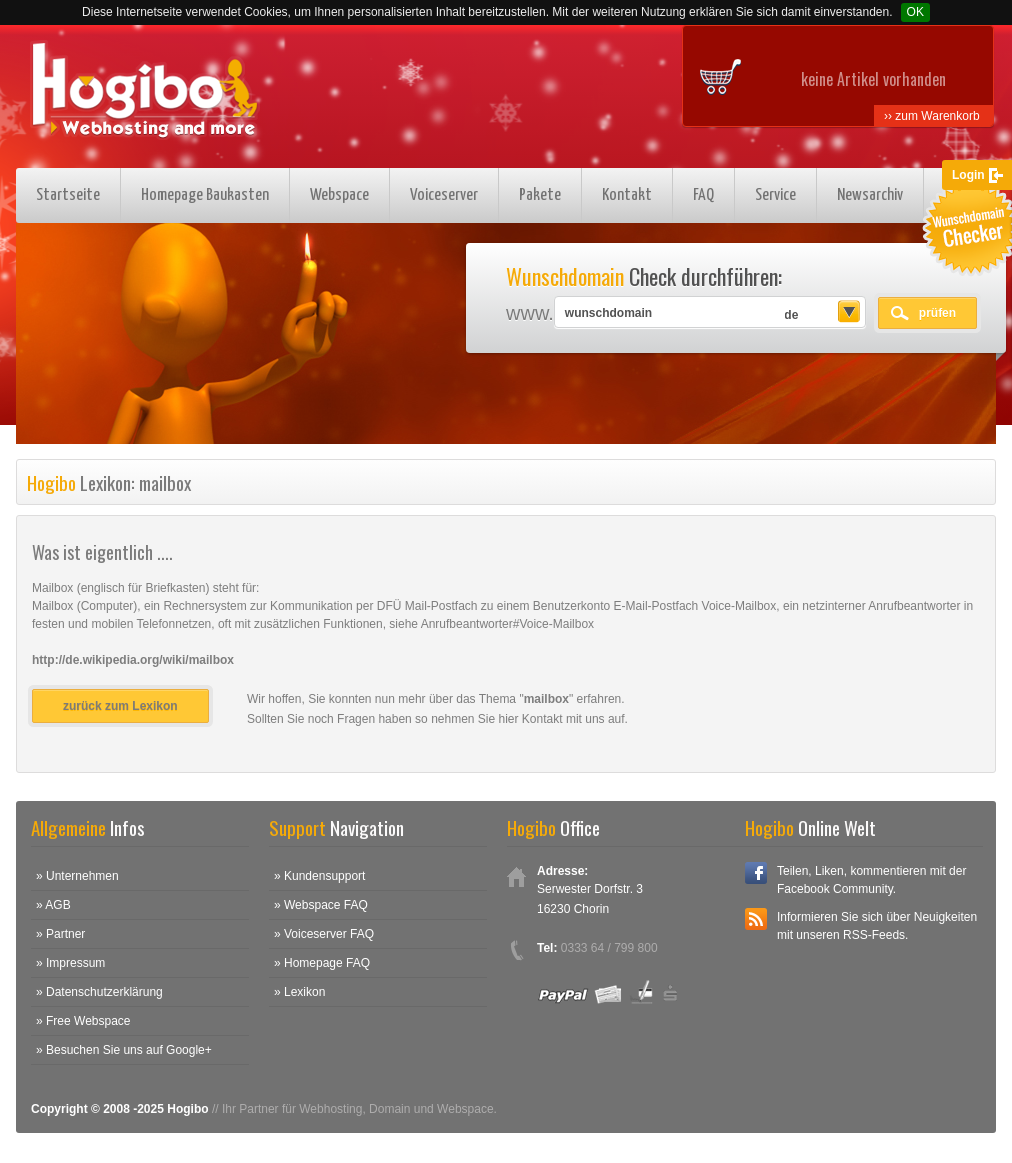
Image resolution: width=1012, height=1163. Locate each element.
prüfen (937, 313)
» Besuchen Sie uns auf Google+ (124, 1050)
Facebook (756, 873)
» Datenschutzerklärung (99, 992)
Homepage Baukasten (205, 195)
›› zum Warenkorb (932, 116)
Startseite (68, 195)
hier (509, 719)
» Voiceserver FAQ (324, 934)
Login (968, 175)
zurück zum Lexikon (120, 706)
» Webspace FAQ (321, 905)
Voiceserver (444, 195)
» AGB (53, 905)
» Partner (60, 934)
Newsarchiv (870, 195)
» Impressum (70, 963)
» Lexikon (299, 992)
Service (775, 195)
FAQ (703, 195)
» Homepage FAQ (322, 963)
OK (915, 12)
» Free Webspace (83, 1021)
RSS (756, 919)
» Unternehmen (77, 876)
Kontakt (627, 195)
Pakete (540, 195)
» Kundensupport (319, 876)
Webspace (339, 195)
